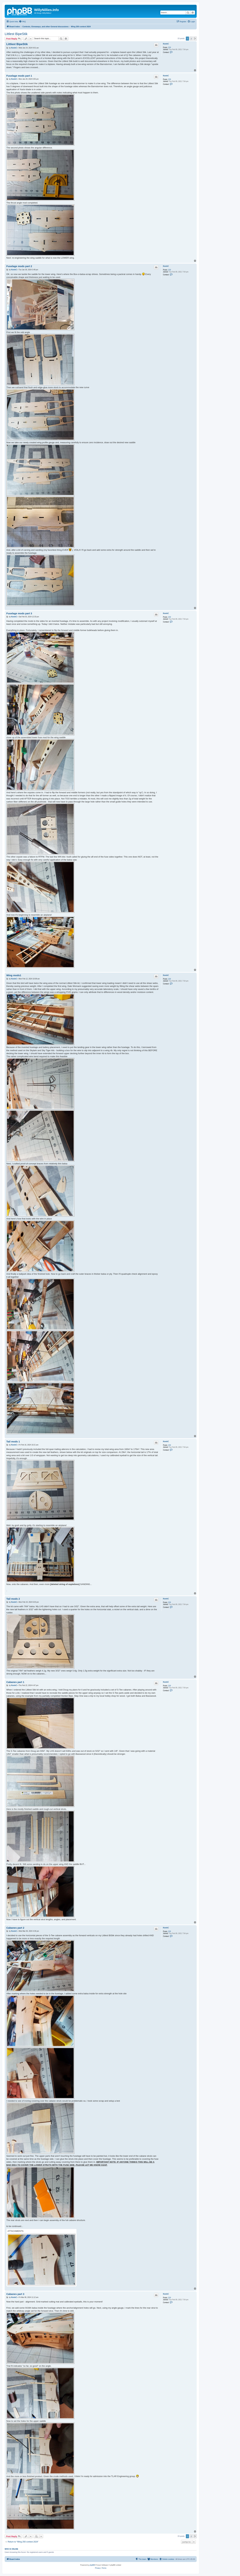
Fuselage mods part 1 (19, 75)
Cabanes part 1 (15, 1682)
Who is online (11, 2549)
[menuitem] (22, 22)
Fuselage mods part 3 (19, 613)
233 (169, 47)
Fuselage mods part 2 (19, 266)
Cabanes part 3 (15, 2294)
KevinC (166, 44)
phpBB (92, 2565)
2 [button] (191, 38)
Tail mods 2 (13, 1598)
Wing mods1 (13, 975)
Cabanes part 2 (15, 1927)
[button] (195, 39)
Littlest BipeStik (16, 34)
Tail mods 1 (13, 1441)
